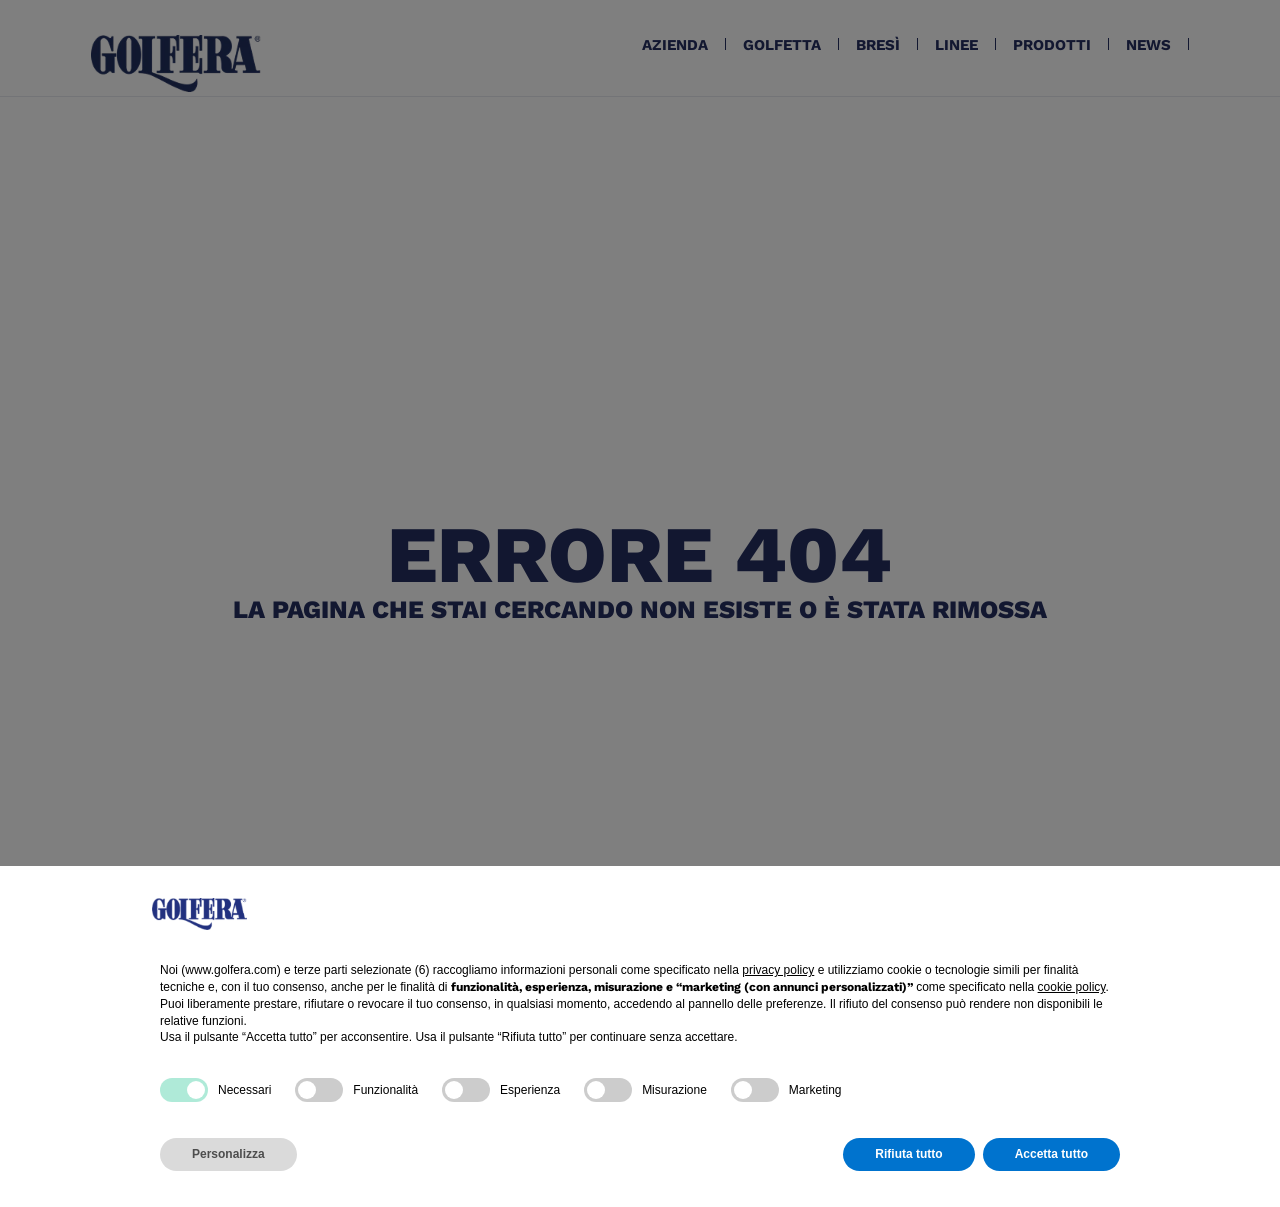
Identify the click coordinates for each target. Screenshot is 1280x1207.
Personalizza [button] (228, 1154)
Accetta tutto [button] (1051, 1154)
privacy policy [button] (778, 970)
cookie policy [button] (1072, 987)
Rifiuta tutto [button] (908, 1154)
